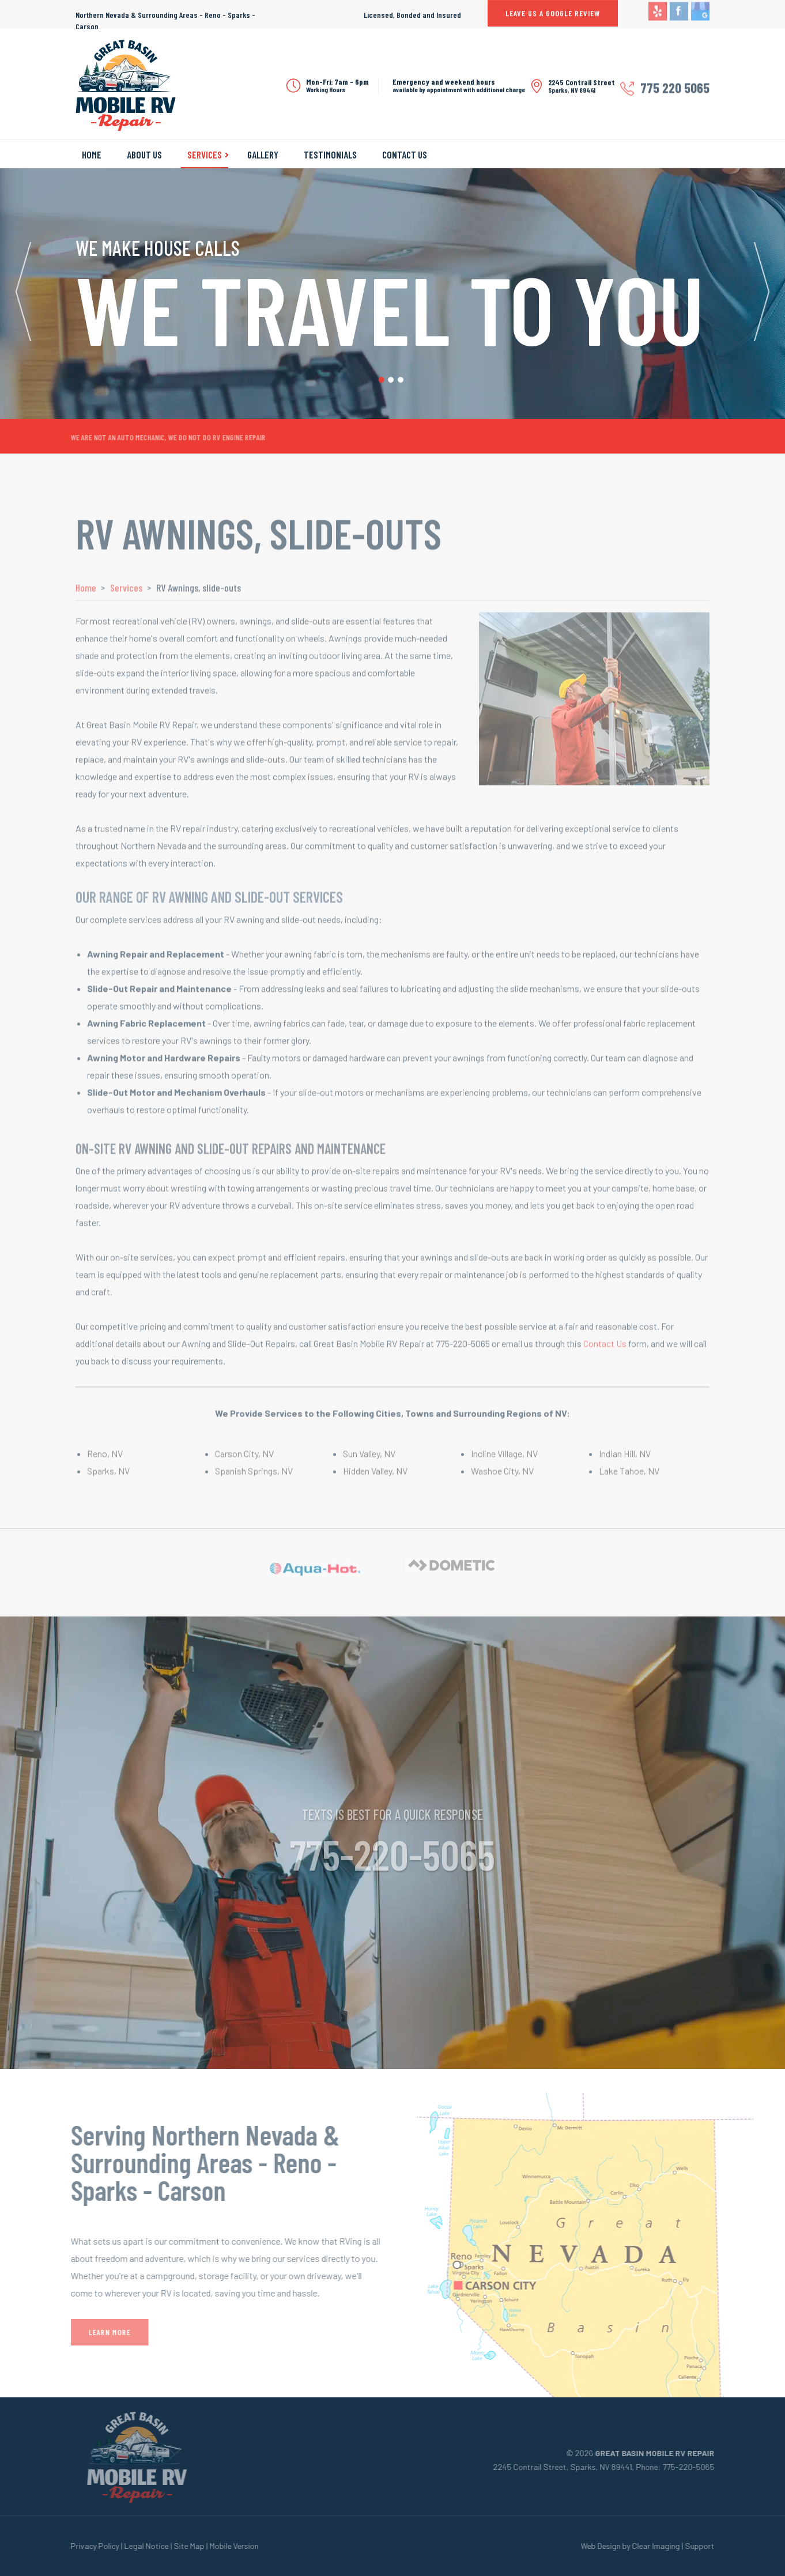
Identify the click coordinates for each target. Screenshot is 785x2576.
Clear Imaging (662, 2546)
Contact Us (404, 154)
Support (706, 2546)
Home (91, 154)
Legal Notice (140, 2546)
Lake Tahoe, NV (629, 1477)
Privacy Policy (88, 2546)
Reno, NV (105, 1460)
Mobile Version (227, 2546)
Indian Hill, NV (625, 1460)
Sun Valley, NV (369, 1460)
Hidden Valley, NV (375, 1477)
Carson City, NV (244, 1460)
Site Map (182, 2546)
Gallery (262, 154)
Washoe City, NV (502, 1477)
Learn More (103, 2332)
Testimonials (330, 154)
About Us (144, 154)
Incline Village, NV (504, 1460)
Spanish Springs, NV (254, 1477)
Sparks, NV (108, 1477)
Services (204, 154)
